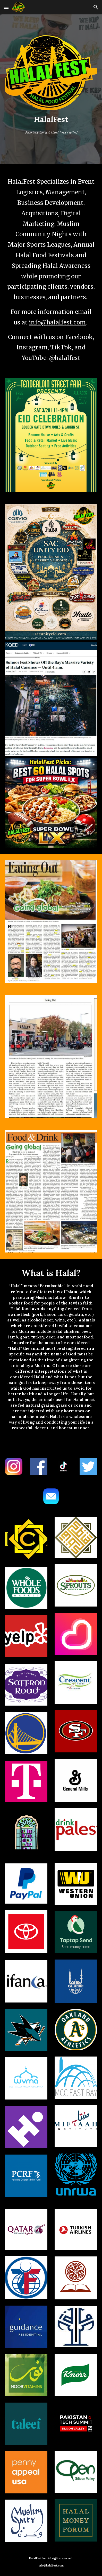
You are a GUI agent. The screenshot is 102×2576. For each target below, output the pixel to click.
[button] (6, 7)
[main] (51, 127)
